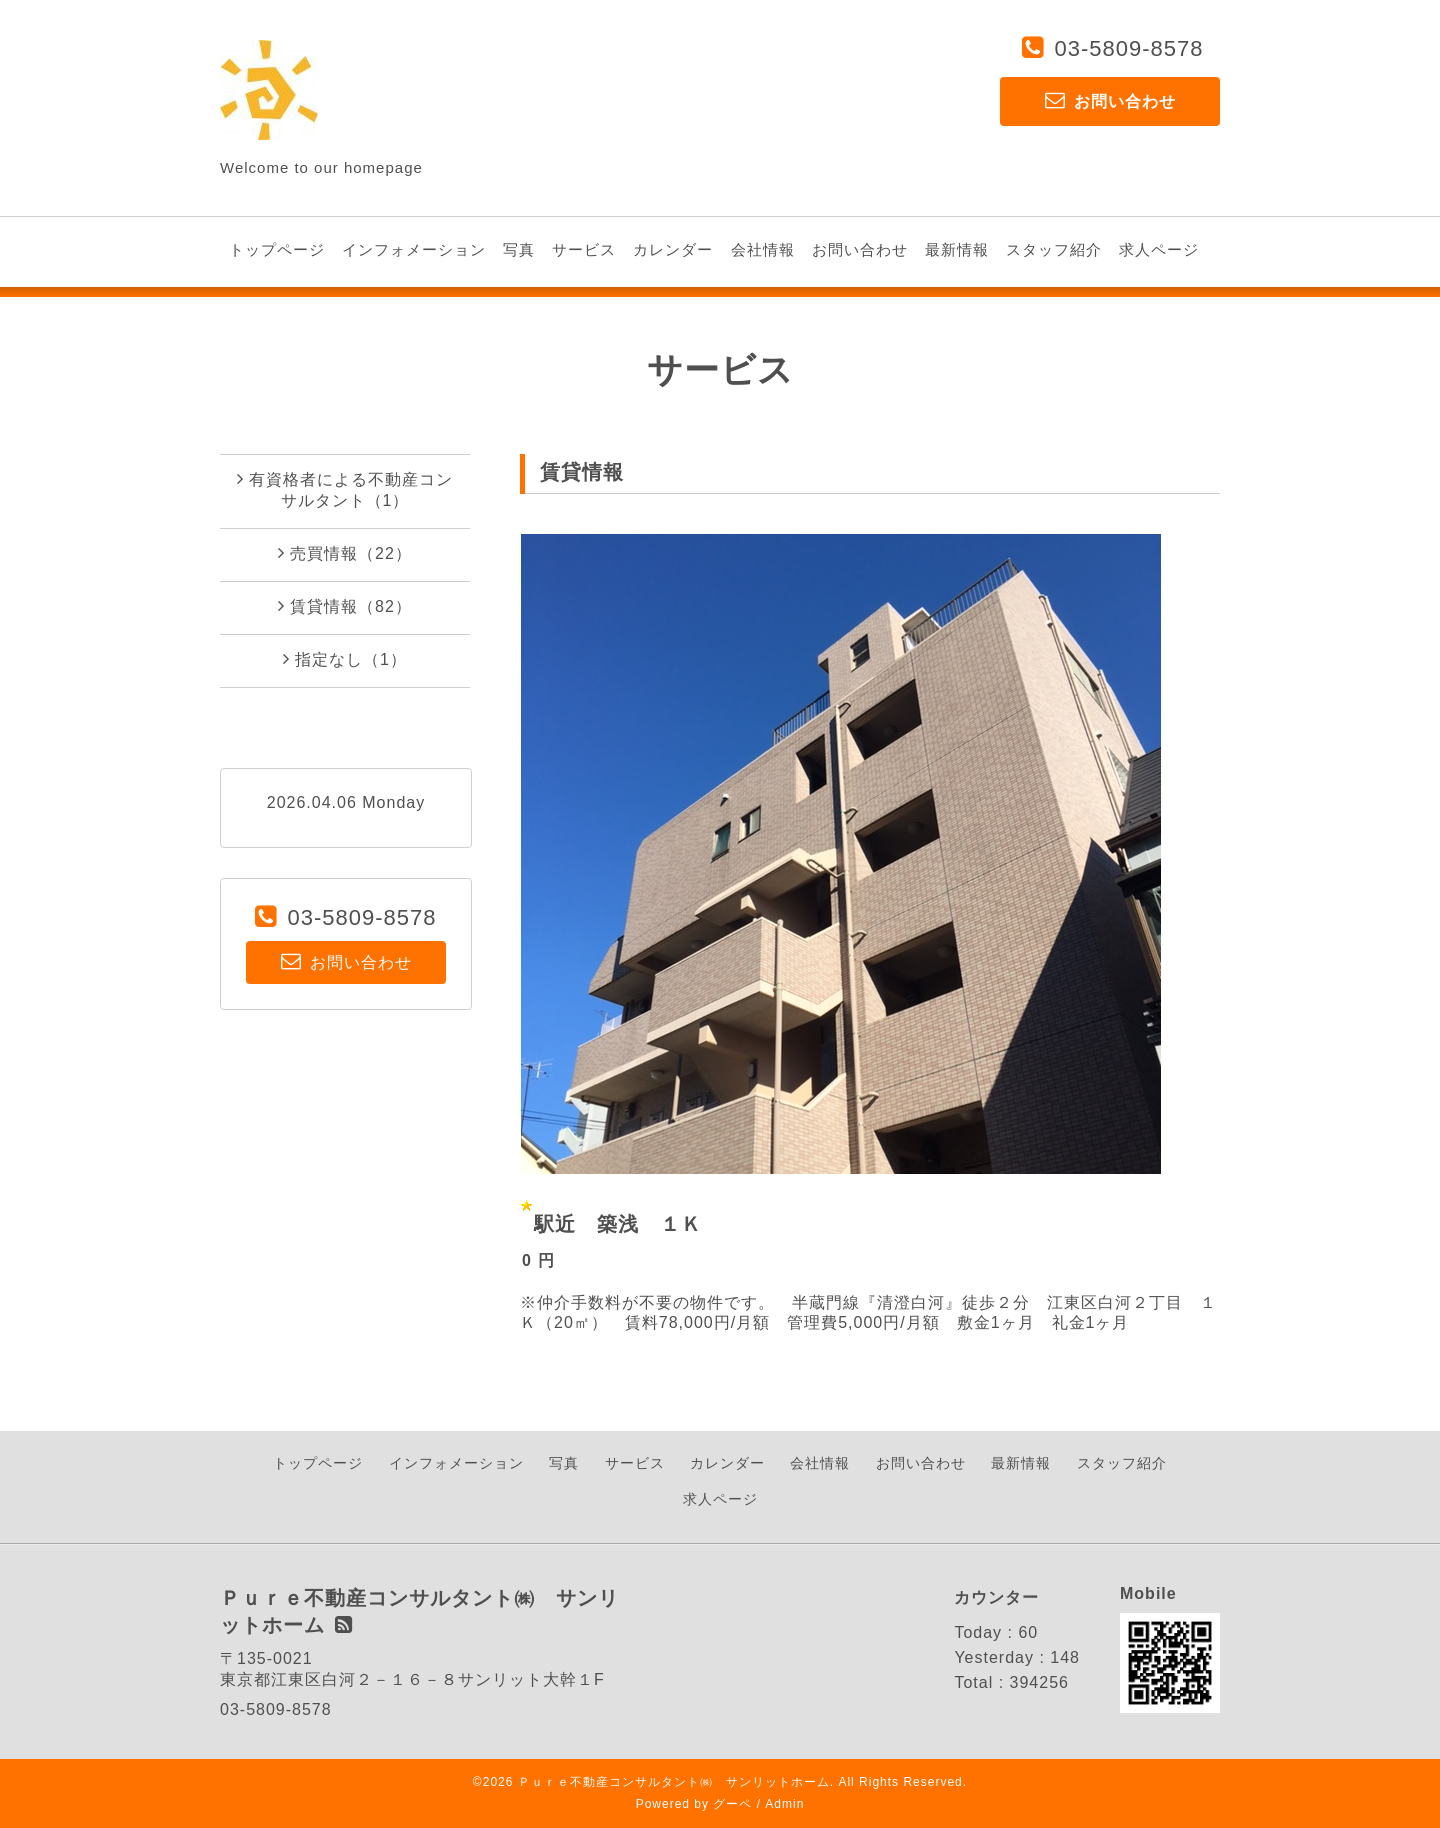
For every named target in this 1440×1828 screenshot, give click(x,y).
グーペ (732, 1804)
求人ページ (1159, 249)
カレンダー (673, 249)
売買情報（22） (345, 553)
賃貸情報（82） (345, 606)
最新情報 (957, 249)
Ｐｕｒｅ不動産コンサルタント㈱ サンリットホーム (674, 1782)
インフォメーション (414, 249)
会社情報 (763, 249)
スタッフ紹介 (1054, 249)
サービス (584, 249)
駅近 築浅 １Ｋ (618, 1224)
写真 (519, 249)
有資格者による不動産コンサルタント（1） (345, 489)
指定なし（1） (345, 659)
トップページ (277, 249)
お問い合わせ (860, 249)
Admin (784, 1804)
